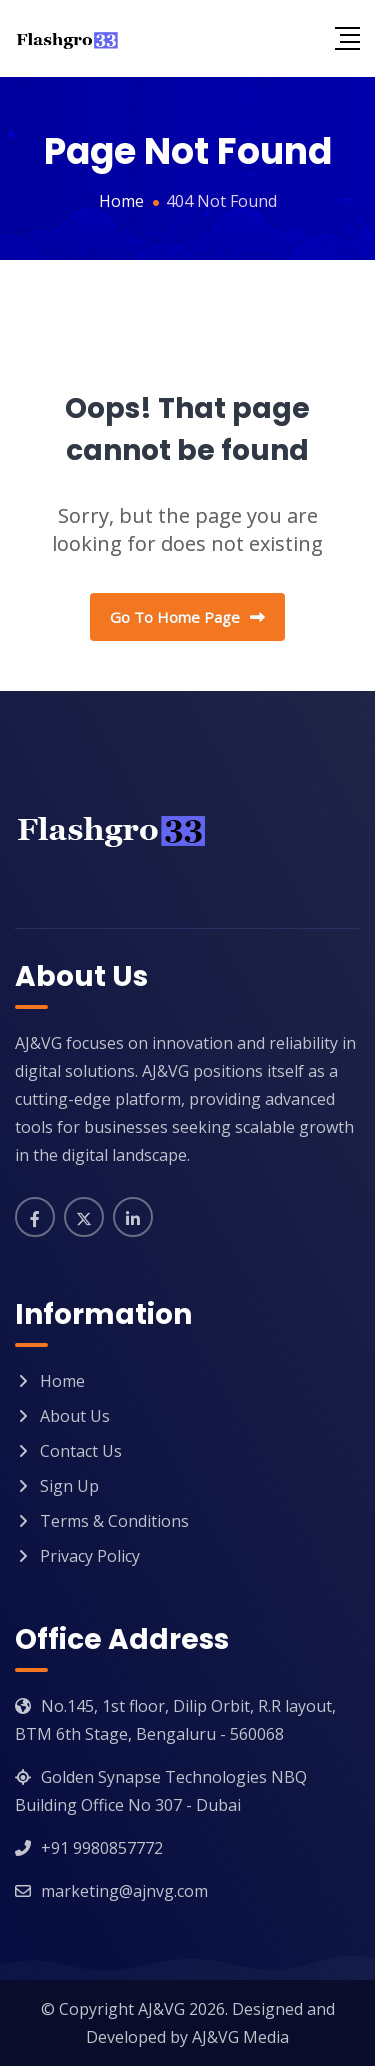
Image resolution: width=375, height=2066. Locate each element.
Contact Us (81, 1451)
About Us (75, 1416)
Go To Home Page (187, 617)
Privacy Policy (90, 1556)
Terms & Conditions (114, 1521)
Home (62, 1381)
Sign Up (69, 1486)
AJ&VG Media (240, 2037)
